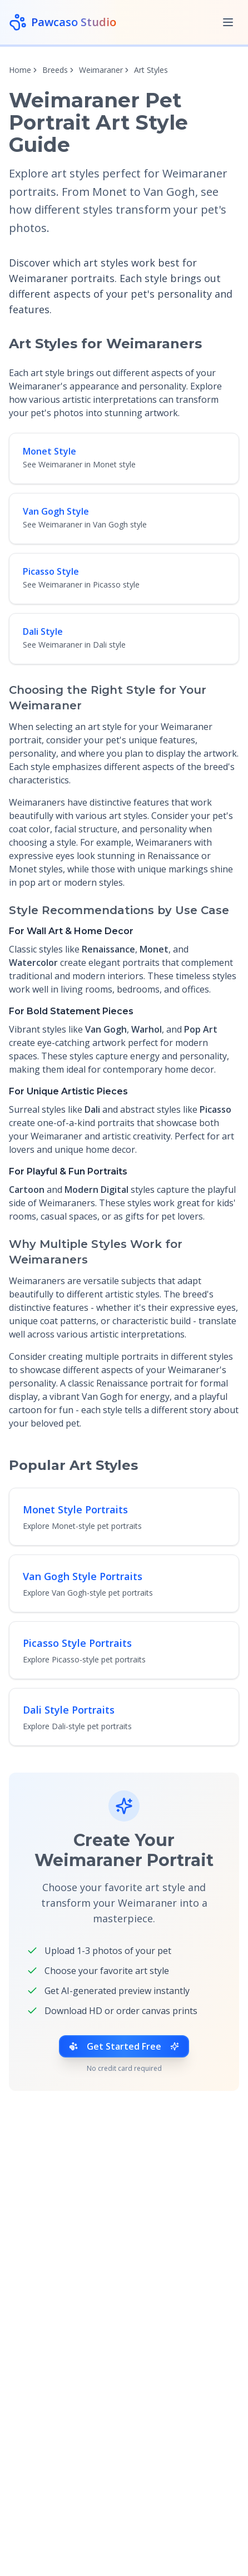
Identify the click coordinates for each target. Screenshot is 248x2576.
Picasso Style (51, 571)
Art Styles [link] (151, 70)
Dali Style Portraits (69, 1709)
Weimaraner (101, 70)
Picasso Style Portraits (77, 1643)
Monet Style (49, 451)
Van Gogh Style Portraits (82, 1576)
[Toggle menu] (228, 22)
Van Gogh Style (56, 511)
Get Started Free (124, 2046)
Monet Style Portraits (75, 1509)
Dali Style (43, 631)
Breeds (55, 70)
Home (20, 70)
